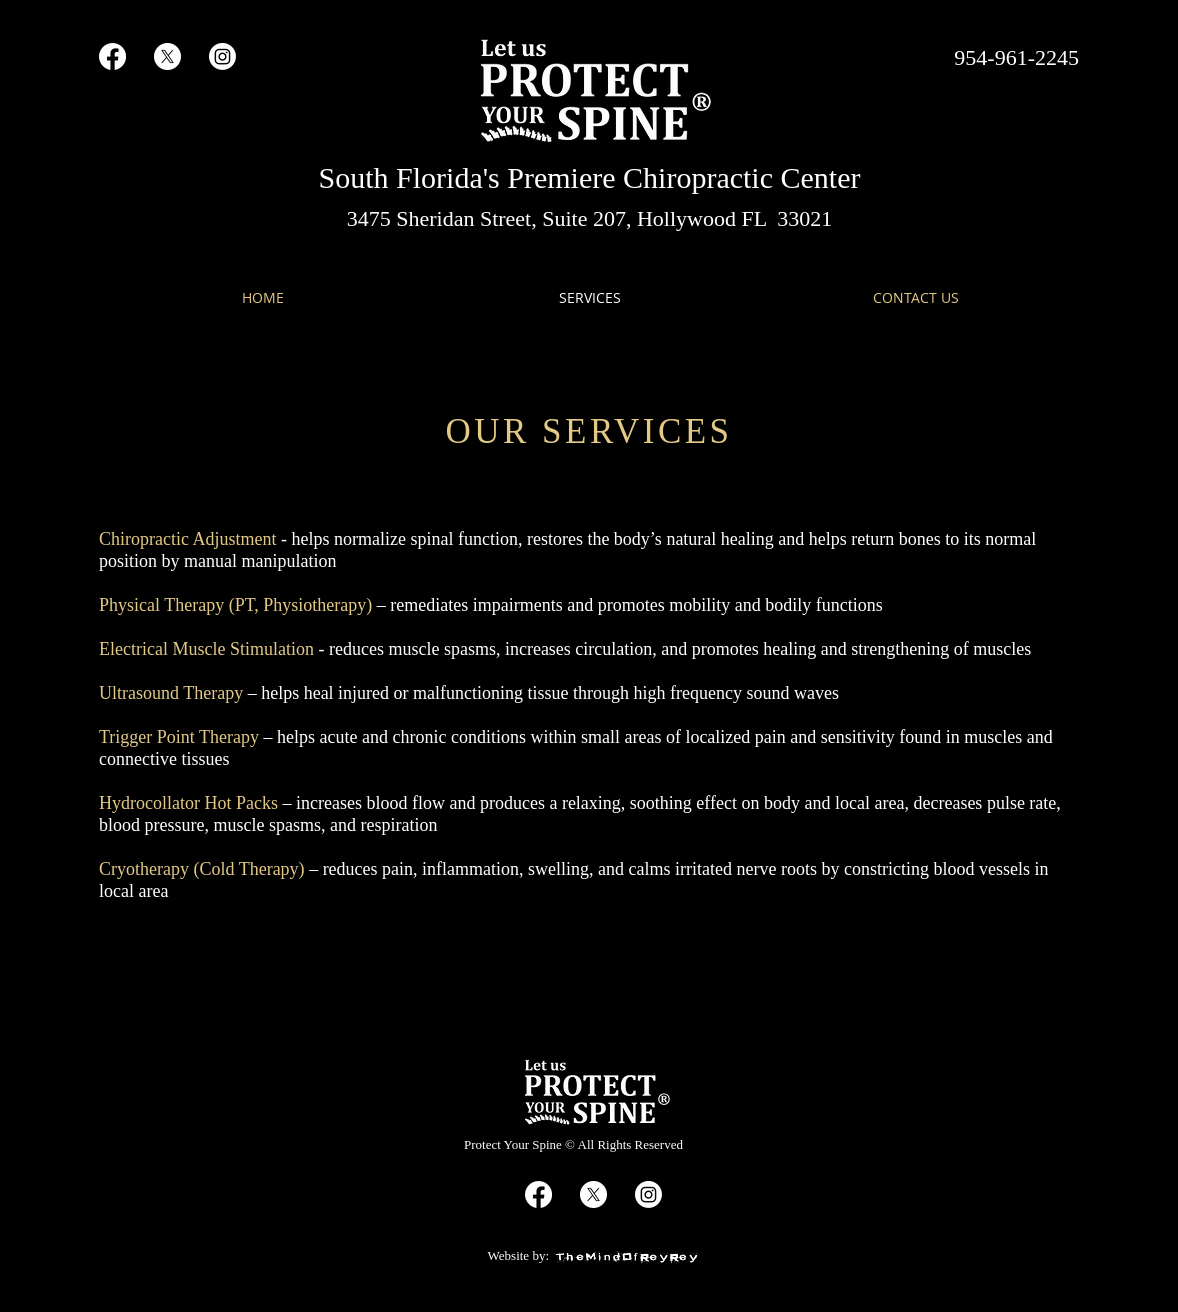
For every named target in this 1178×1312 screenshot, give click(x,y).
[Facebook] (112, 56)
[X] (167, 56)
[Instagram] (222, 56)
